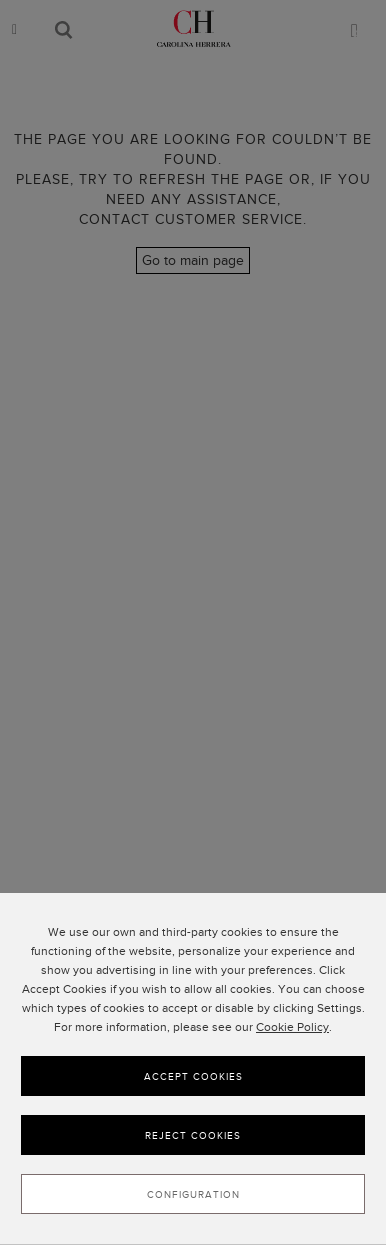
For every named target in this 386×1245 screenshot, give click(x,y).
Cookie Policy (292, 1035)
